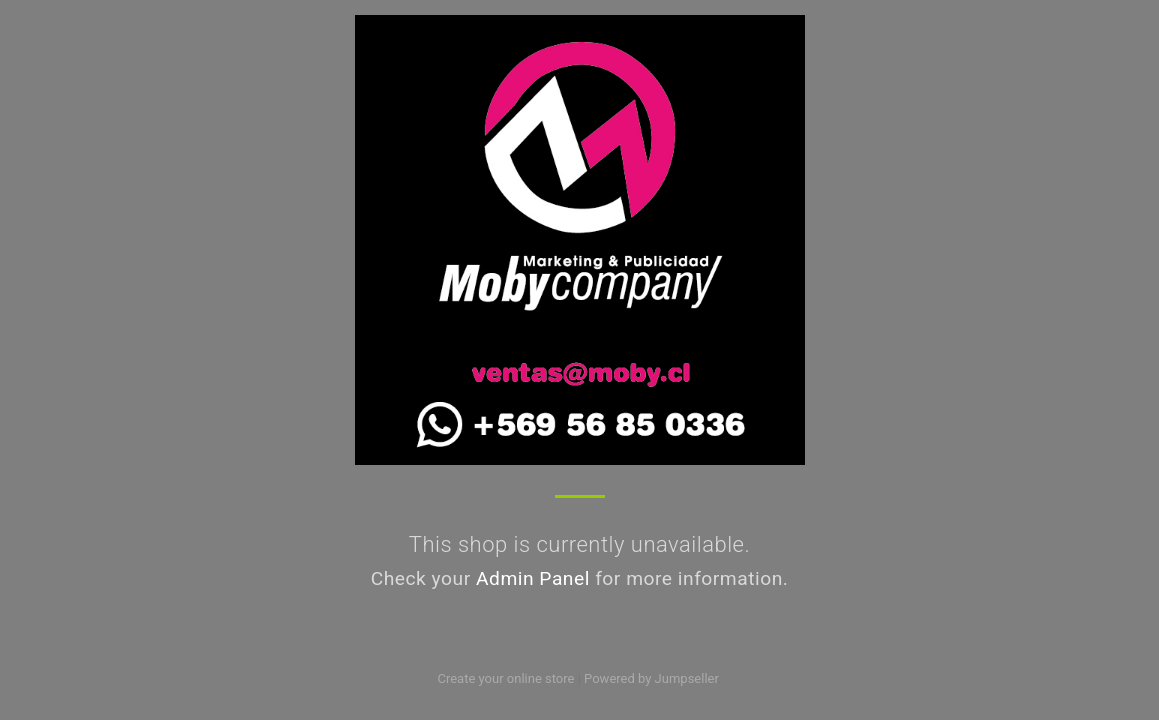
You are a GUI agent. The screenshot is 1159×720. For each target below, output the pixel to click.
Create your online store (505, 678)
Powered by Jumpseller (651, 678)
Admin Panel (533, 578)
